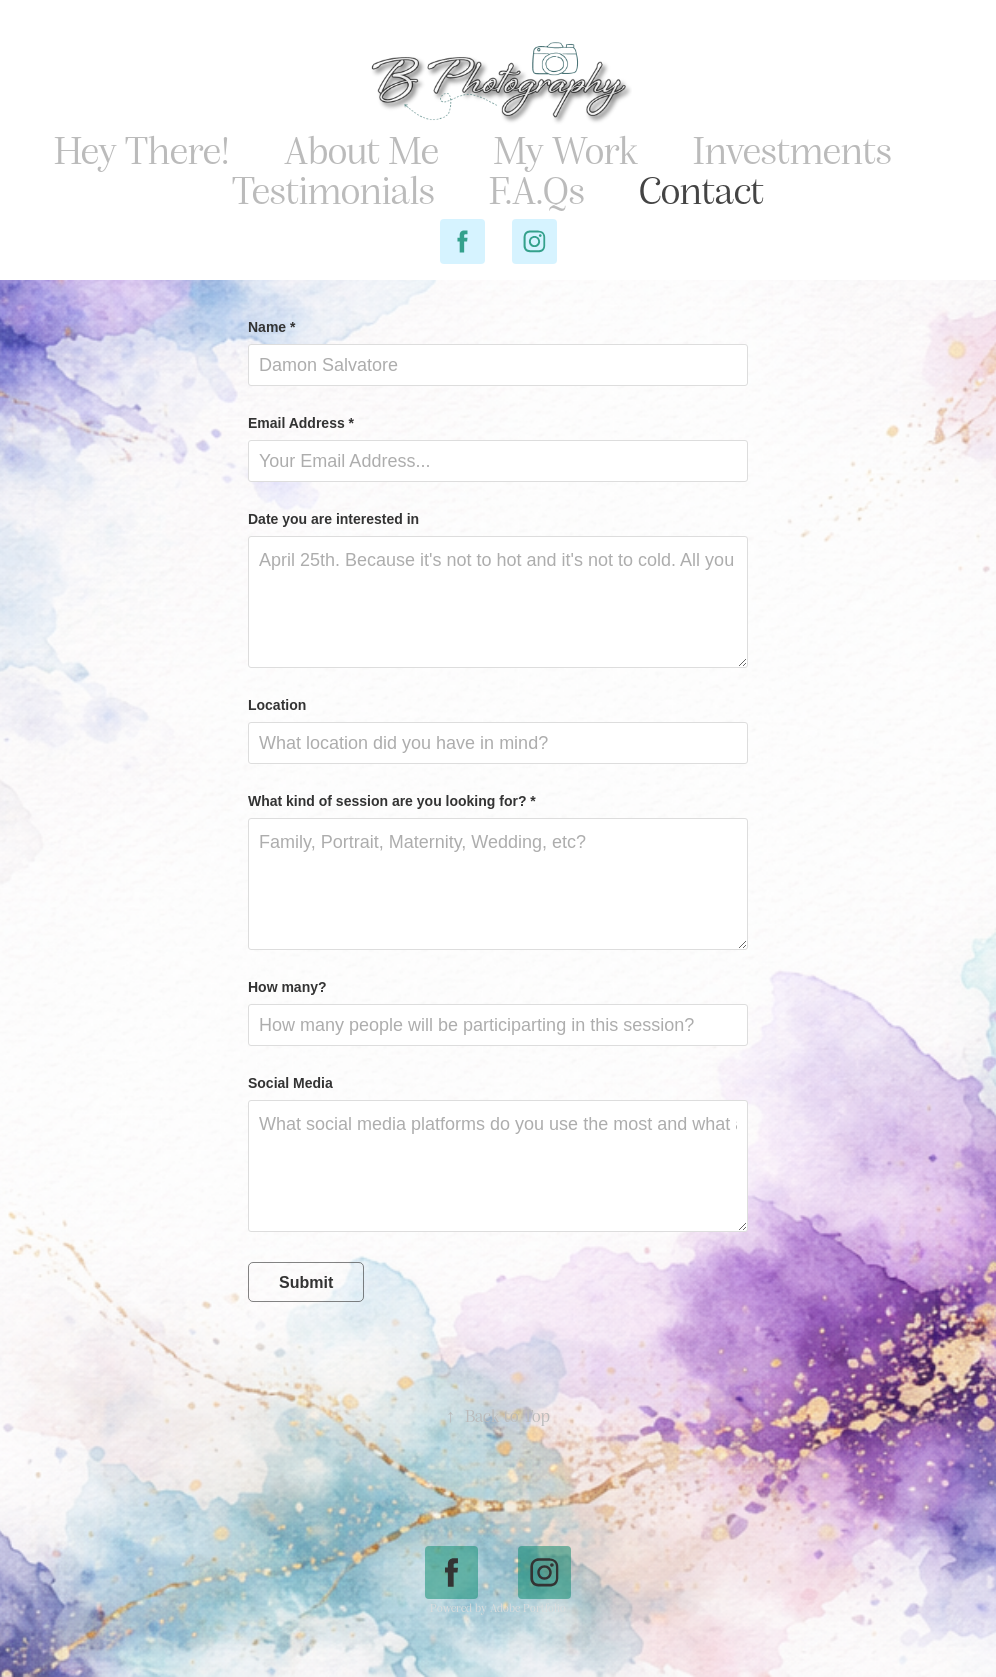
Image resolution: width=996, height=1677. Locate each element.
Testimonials (333, 188)
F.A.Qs (537, 188)
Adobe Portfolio (528, 1607)
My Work (565, 148)
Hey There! (141, 148)
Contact (701, 188)
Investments (792, 148)
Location (277, 705)
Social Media (290, 1083)
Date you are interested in (333, 519)
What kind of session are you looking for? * (392, 801)
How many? (287, 987)
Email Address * (301, 423)
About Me (361, 148)
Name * (271, 327)
